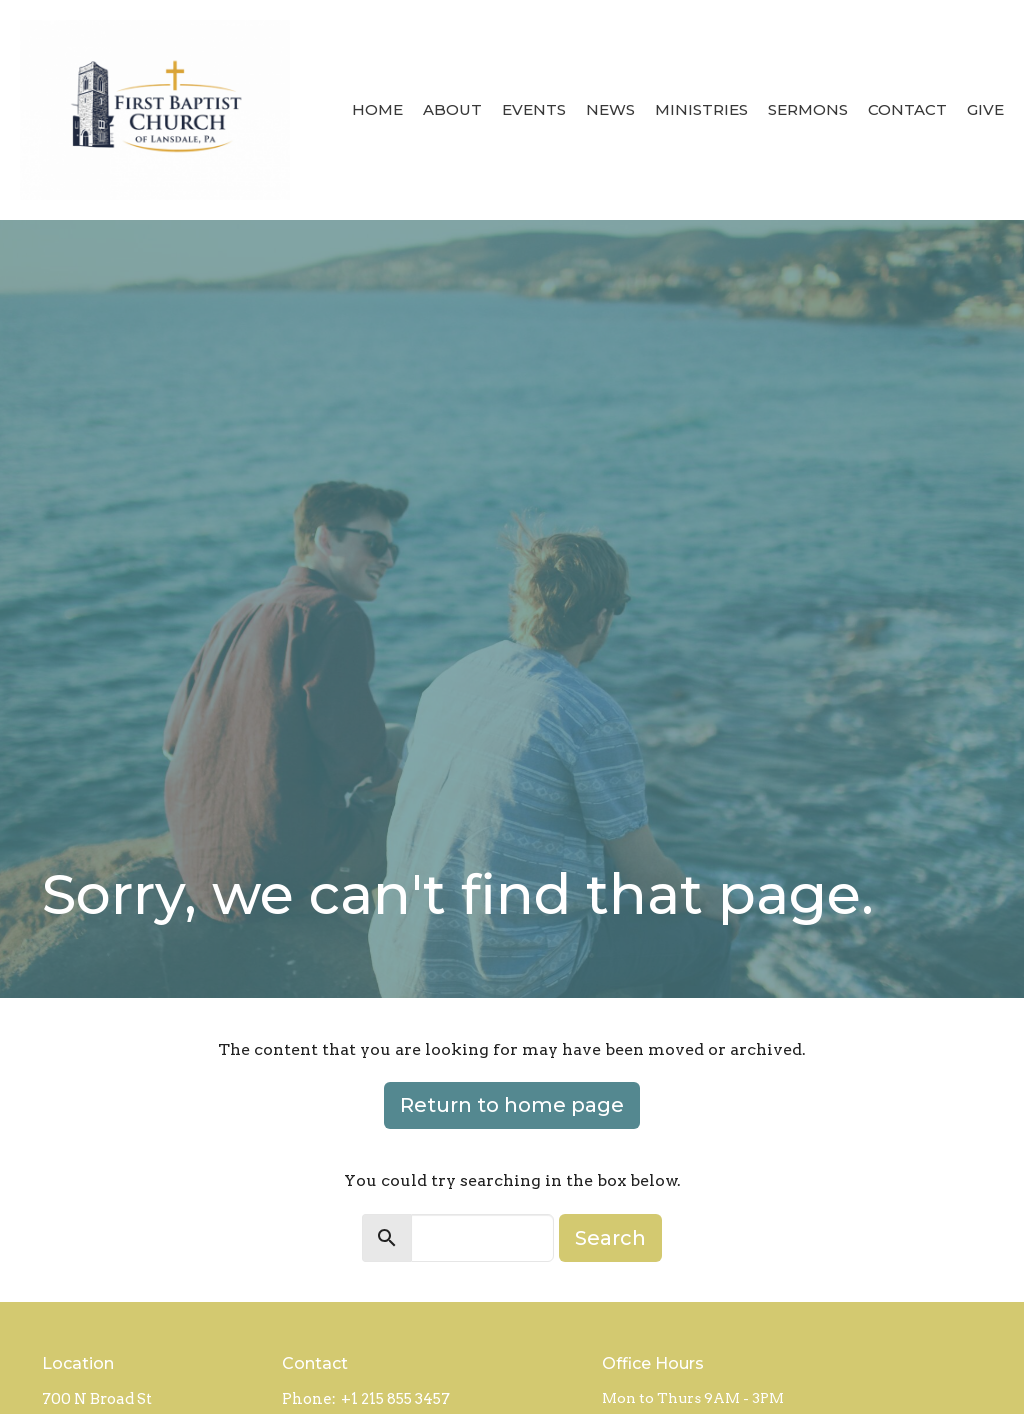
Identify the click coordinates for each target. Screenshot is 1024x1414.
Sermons (808, 109)
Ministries (701, 109)
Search (610, 1238)
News (610, 109)
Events (534, 109)
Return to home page (512, 1105)
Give (985, 109)
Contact (907, 109)
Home (377, 109)
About (452, 109)
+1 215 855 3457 (395, 1399)
